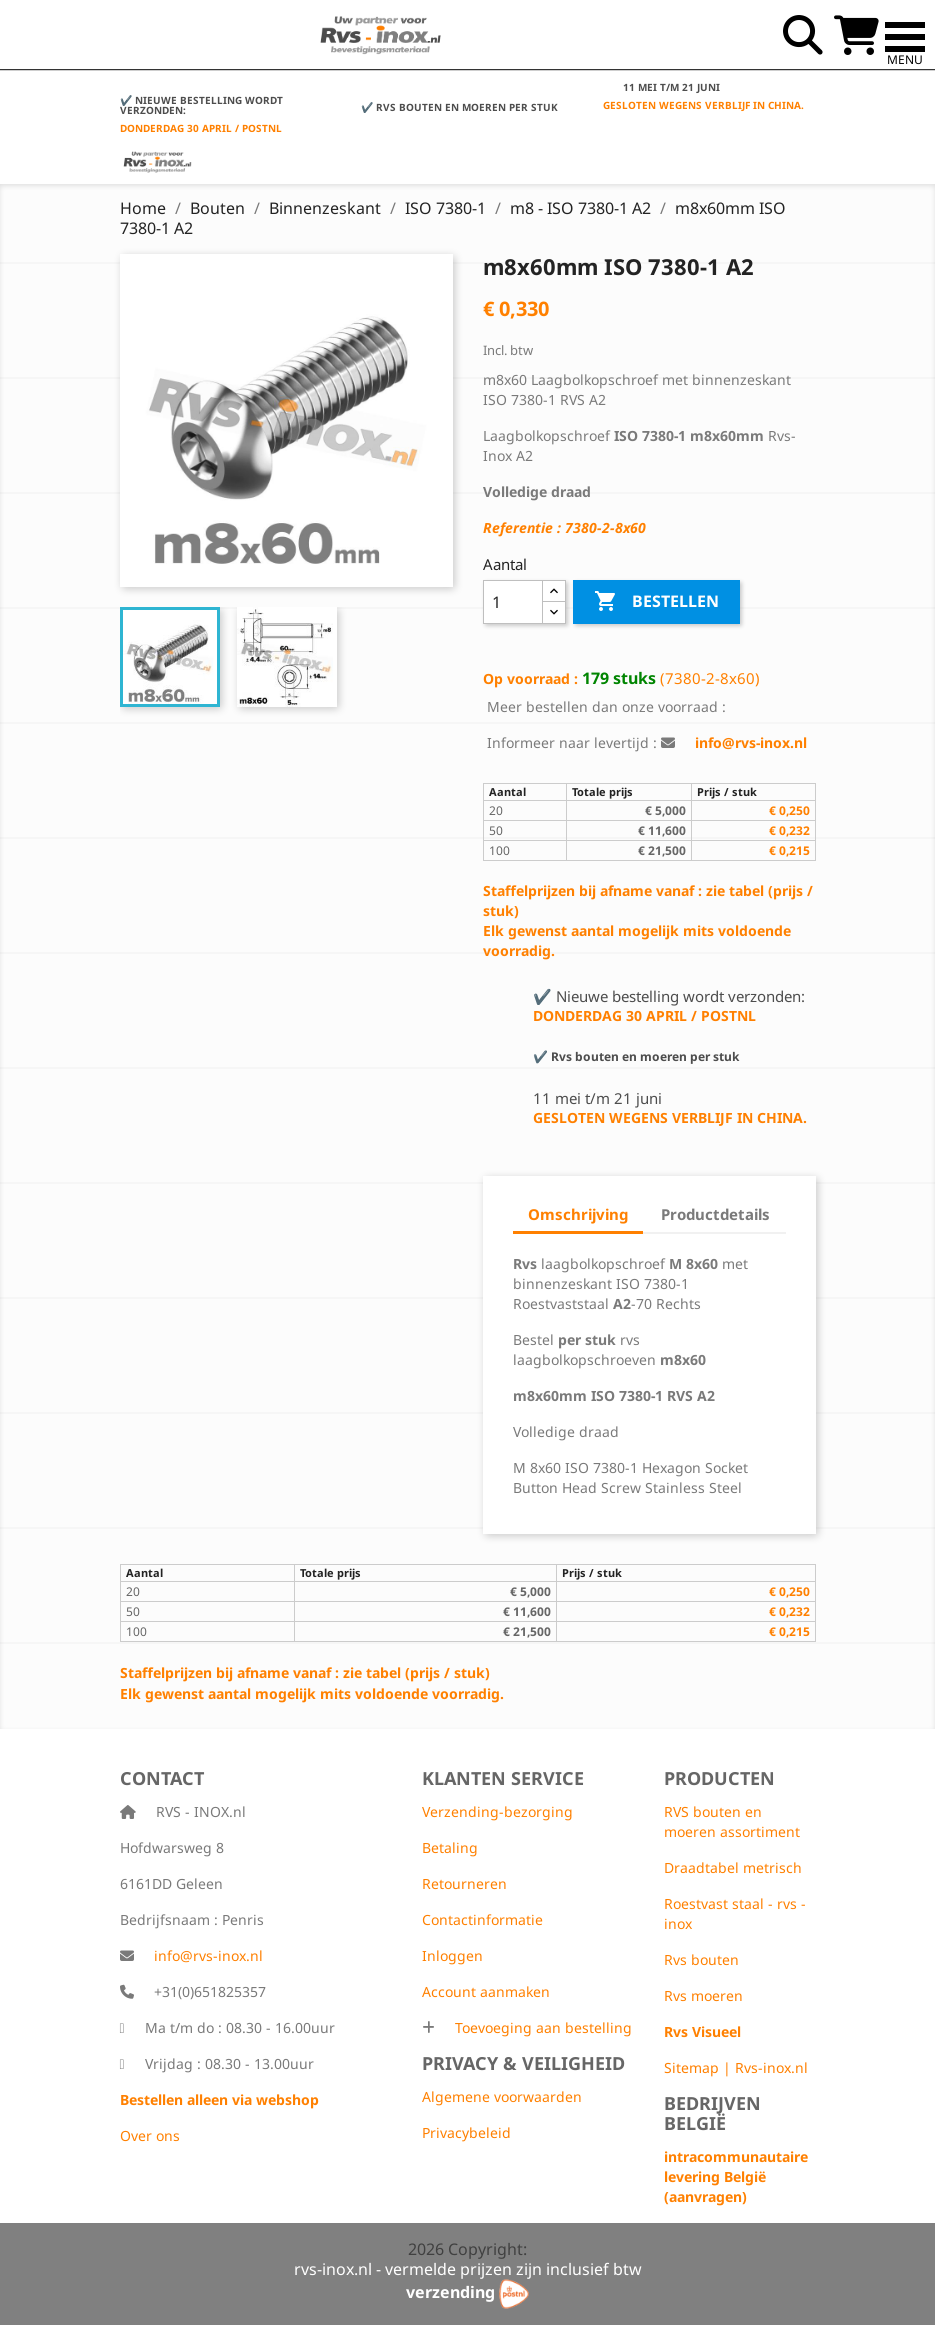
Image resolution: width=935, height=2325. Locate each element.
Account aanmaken (486, 1991)
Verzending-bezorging (497, 1811)
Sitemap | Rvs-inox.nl (736, 2067)
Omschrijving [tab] (578, 1214)
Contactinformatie (482, 1919)
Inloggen (452, 1955)
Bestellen (656, 602)
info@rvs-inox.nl (208, 1955)
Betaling (450, 1847)
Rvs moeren (703, 1995)
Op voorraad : (530, 678)
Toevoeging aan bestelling (541, 2027)
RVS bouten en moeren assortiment (732, 1821)
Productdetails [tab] (715, 1214)
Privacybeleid (466, 2132)
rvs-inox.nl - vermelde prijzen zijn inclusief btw (468, 2269)
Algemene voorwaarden (502, 2096)
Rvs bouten (701, 1959)
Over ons (150, 2135)
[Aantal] (513, 602)
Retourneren (464, 1883)
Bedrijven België (712, 2113)
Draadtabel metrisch (733, 1867)
